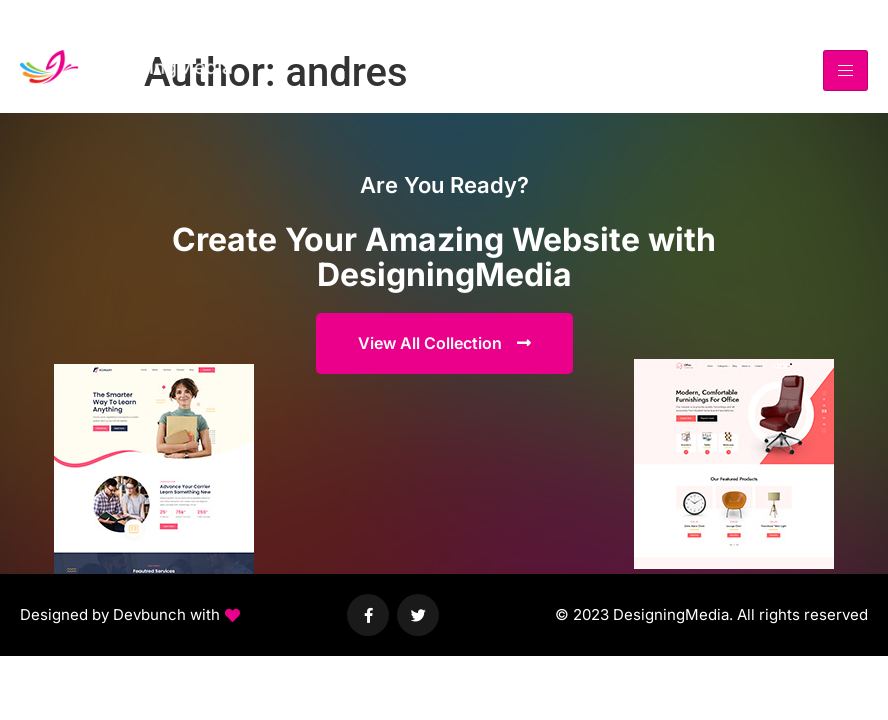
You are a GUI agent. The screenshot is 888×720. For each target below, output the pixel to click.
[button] (130, 615)
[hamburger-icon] (845, 70)
